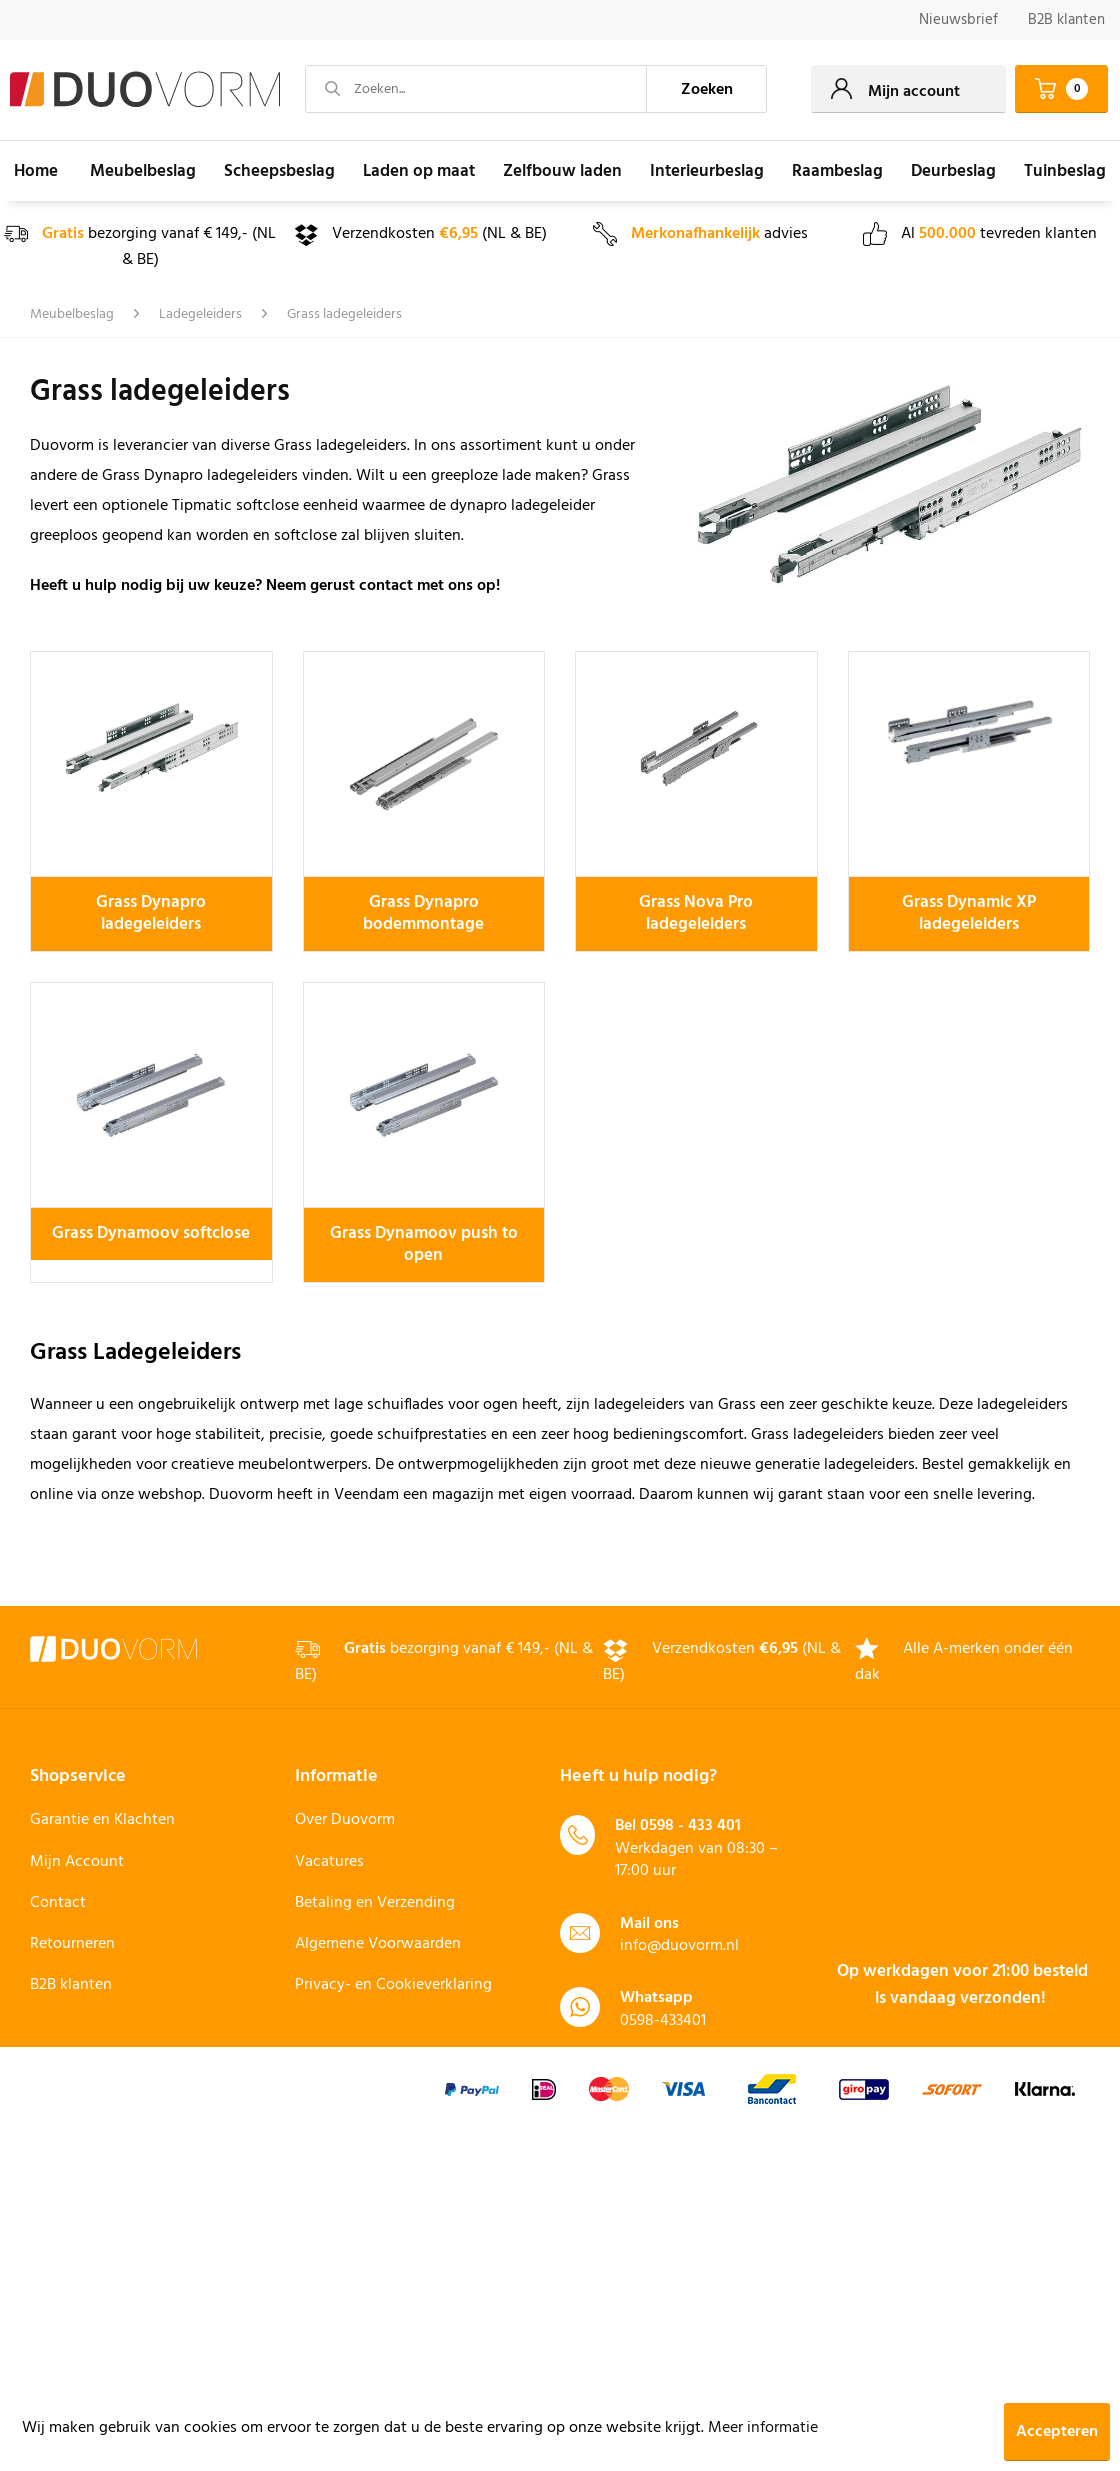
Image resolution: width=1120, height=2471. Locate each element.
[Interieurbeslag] (707, 171)
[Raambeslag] (837, 171)
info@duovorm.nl (679, 1946)
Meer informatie (763, 2428)
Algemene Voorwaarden (378, 1944)
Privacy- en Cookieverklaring (393, 1985)
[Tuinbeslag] (1065, 171)
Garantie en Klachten (102, 1820)
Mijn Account (77, 1862)
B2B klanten (1066, 20)
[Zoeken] (707, 89)
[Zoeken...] (476, 89)
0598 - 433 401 (690, 1826)
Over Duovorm (345, 1820)
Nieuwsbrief (958, 20)
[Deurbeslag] (953, 171)
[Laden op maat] (419, 171)
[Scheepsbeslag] (279, 171)
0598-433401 (663, 2021)
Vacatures (329, 1862)
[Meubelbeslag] (143, 171)
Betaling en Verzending (375, 1903)
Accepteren (1057, 2432)
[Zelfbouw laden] (562, 171)
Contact (58, 1903)
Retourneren (72, 1944)
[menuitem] (958, 20)
